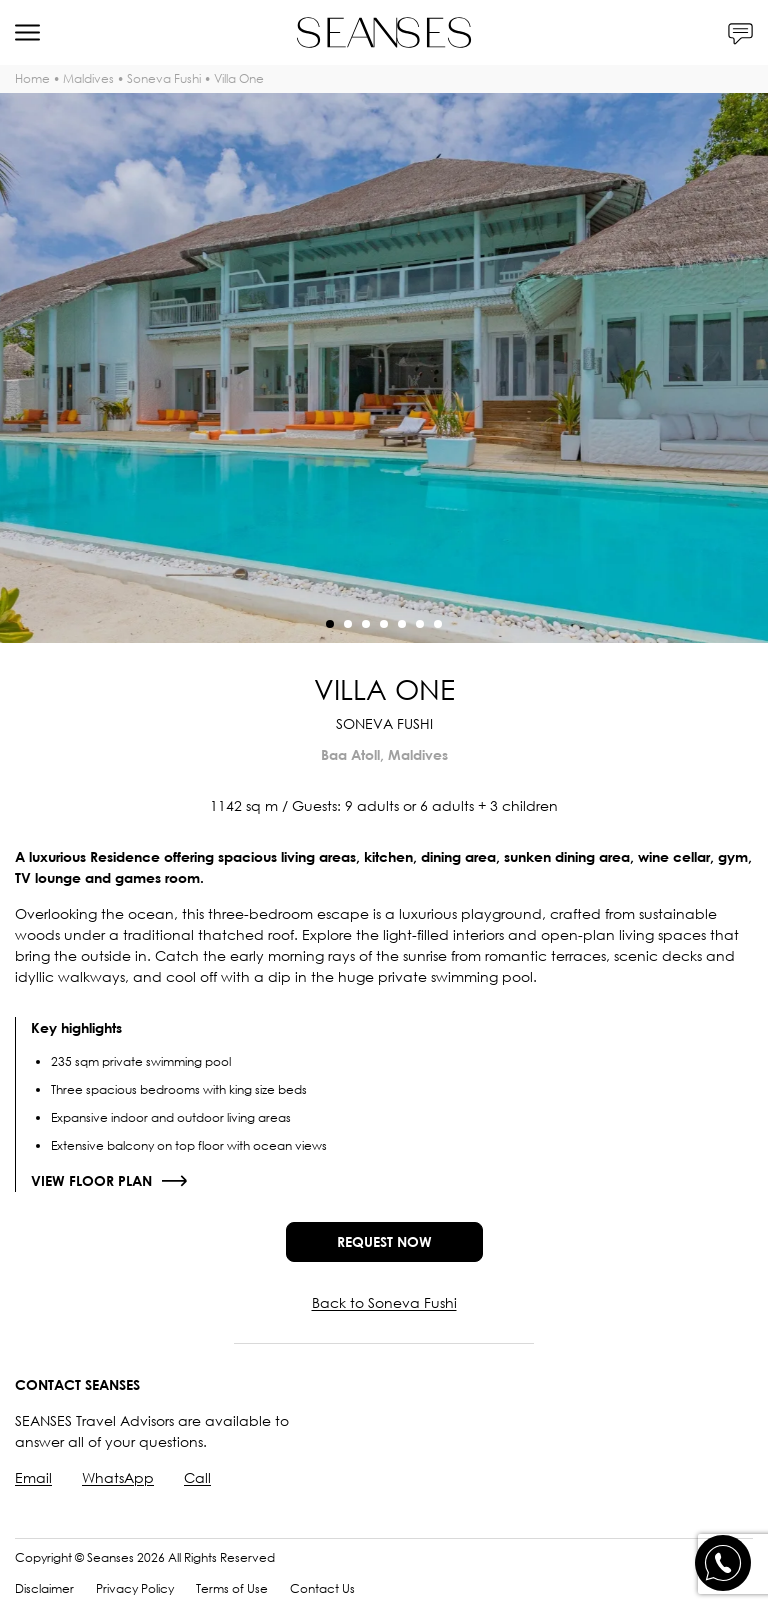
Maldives (88, 78)
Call (197, 1477)
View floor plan (91, 1180)
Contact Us (322, 1588)
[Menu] (27, 32)
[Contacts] (740, 32)
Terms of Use (232, 1588)
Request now (384, 1241)
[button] (330, 624)
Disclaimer (44, 1588)
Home (32, 78)
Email (33, 1477)
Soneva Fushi (164, 78)
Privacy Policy (135, 1588)
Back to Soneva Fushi (384, 1302)
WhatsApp (118, 1477)
